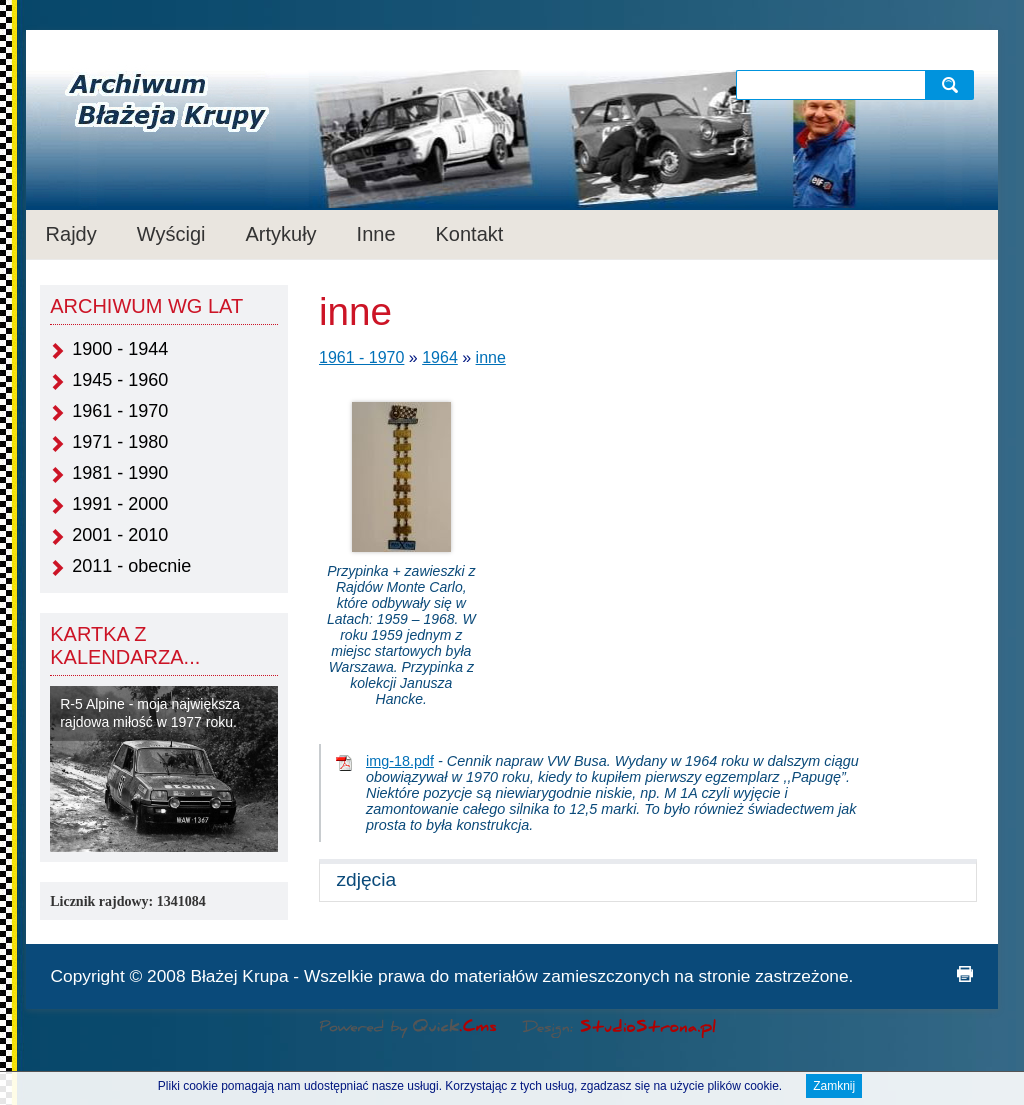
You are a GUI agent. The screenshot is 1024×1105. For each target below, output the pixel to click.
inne (491, 357)
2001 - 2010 (120, 535)
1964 (440, 357)
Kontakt (470, 234)
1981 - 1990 (120, 473)
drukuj (965, 974)
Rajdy (71, 234)
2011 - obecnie (131, 566)
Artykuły (280, 234)
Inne (376, 234)
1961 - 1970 (120, 411)
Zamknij (834, 1088)
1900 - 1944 (120, 349)
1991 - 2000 (120, 504)
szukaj (954, 84)
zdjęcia (366, 879)
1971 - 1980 (120, 442)
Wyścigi (171, 234)
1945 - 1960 (120, 380)
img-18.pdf (400, 761)
